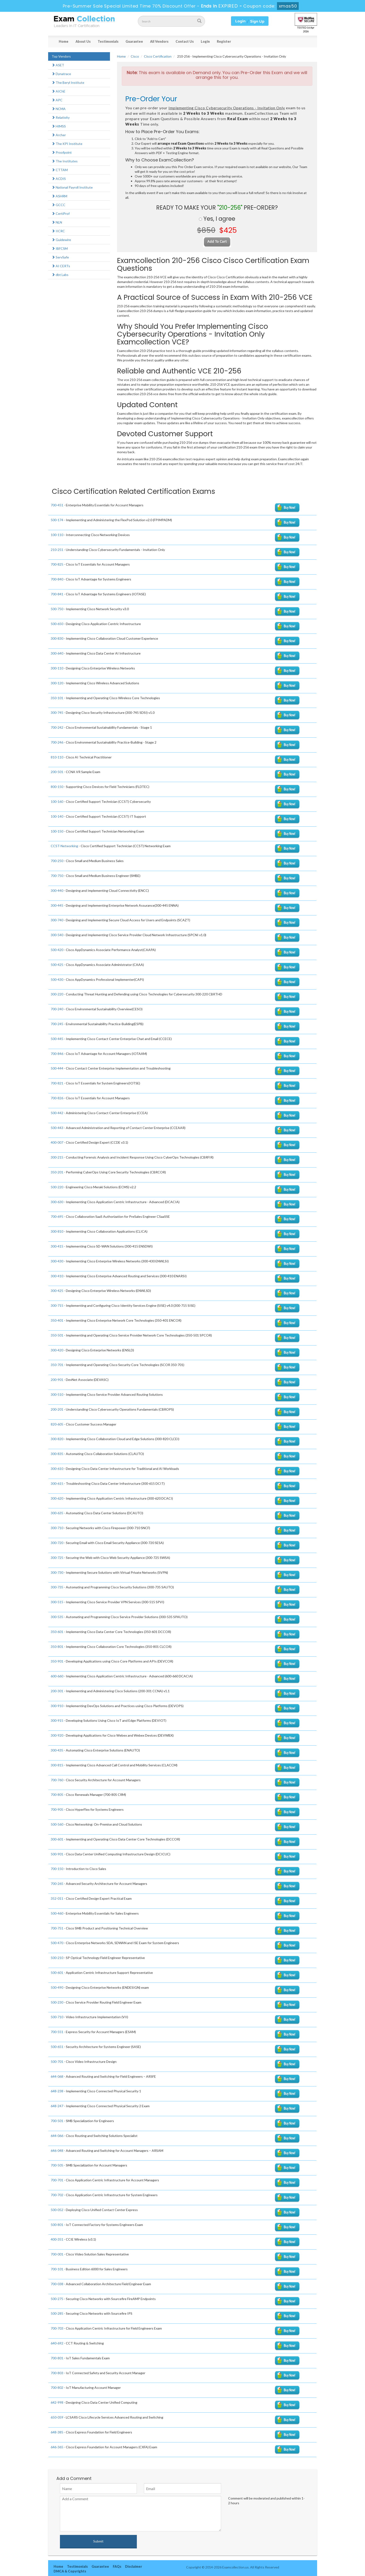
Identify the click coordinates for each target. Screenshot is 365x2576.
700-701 (57, 2180)
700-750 (57, 876)
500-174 (57, 520)
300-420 (57, 1350)
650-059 (57, 2417)
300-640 (57, 653)
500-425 (57, 965)
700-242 (57, 727)
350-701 (57, 1365)
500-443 (57, 1128)
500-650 (57, 624)
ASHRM (59, 196)
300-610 (57, 1469)
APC (57, 100)
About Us (83, 41)
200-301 (57, 1691)
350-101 (57, 698)
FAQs (117, 2566)
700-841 (57, 594)
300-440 (57, 890)
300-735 (57, 1587)
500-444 (57, 1068)
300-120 (57, 683)
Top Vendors (61, 56)
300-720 (57, 1543)
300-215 (57, 1157)
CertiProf (61, 213)
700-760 (57, 1780)
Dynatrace (61, 74)
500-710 (57, 2017)
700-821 (57, 1083)
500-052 (57, 2210)
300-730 (57, 1572)
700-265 (57, 1884)
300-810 (57, 1231)
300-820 (57, 1439)
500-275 (57, 2299)
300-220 (57, 994)
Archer (59, 135)
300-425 (57, 1291)
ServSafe (60, 257)
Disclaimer (133, 2566)
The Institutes (65, 161)
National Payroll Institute (72, 187)
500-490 (57, 1987)
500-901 (57, 1854)
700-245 (57, 1024)
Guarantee (134, 41)
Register (224, 41)
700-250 (57, 861)
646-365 (57, 2447)
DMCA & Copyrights (70, 2571)
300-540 (57, 935)
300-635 (57, 1513)
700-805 (57, 1795)
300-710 (57, 1528)
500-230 (57, 2002)
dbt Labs (60, 275)
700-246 (57, 742)
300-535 (57, 1617)
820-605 (57, 1424)
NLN (57, 222)
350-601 (57, 1632)
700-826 (57, 1098)
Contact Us (185, 41)
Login (205, 41)
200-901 (57, 1380)
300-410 (57, 1276)
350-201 (57, 1172)
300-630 (57, 1202)
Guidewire (61, 240)
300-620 (57, 1498)
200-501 (57, 772)
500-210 (57, 1958)
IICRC (58, 231)
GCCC (58, 205)
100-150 (57, 831)
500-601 (57, 1973)
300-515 (57, 1602)
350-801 (57, 1647)
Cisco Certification (158, 56)
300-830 (57, 638)
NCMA (59, 109)
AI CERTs (61, 266)
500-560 (57, 1824)
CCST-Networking (64, 846)
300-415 (57, 1246)
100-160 (57, 801)
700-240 (57, 1009)
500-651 (57, 2047)
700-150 (57, 1869)
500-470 (57, 1943)
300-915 (57, 1720)
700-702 (57, 2195)
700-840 (57, 579)
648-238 (57, 2091)
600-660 (57, 1676)
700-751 (57, 1928)
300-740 (57, 920)
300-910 (57, 1706)
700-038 (57, 2284)
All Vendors (159, 41)
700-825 (57, 564)
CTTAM (60, 170)
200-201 (57, 1409)
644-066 (57, 2136)
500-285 (57, 2313)
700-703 (57, 2328)
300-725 (57, 1558)
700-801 (57, 2358)
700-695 (57, 1216)
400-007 (57, 1142)
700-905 (57, 1809)
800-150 (57, 787)
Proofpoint (62, 152)
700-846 (57, 1054)
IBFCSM (60, 248)
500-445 (57, 1039)
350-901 (57, 1661)
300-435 (57, 1750)
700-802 (57, 2388)
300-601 (57, 1839)
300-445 (57, 905)
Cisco (135, 56)
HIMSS (59, 126)
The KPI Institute (67, 144)
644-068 (57, 2076)
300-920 (57, 1735)
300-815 (57, 1765)
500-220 (57, 1187)
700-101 (57, 2269)
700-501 (57, 2121)
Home (63, 41)
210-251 (57, 550)
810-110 (57, 757)
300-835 (57, 1454)
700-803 (57, 2373)
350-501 (57, 1335)
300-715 (57, 1305)
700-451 (57, 505)
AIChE (58, 91)
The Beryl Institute (68, 82)
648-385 (57, 2432)
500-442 (57, 1113)
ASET (58, 65)
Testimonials (108, 41)
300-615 (57, 1483)
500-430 (57, 979)
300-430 (57, 1261)
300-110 (57, 668)
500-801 (57, 2225)
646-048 (57, 2151)
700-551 (57, 2032)
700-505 (57, 2165)
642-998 (57, 2402)
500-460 (57, 1913)
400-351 (57, 2239)
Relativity (61, 117)
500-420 (57, 950)
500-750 (57, 609)
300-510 (57, 1394)
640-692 (57, 2343)
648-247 (57, 2106)
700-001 (57, 2254)
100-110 (57, 535)
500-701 (57, 2062)
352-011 (57, 1898)
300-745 (57, 713)
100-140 (57, 816)
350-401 (57, 1320)
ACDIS (59, 179)
